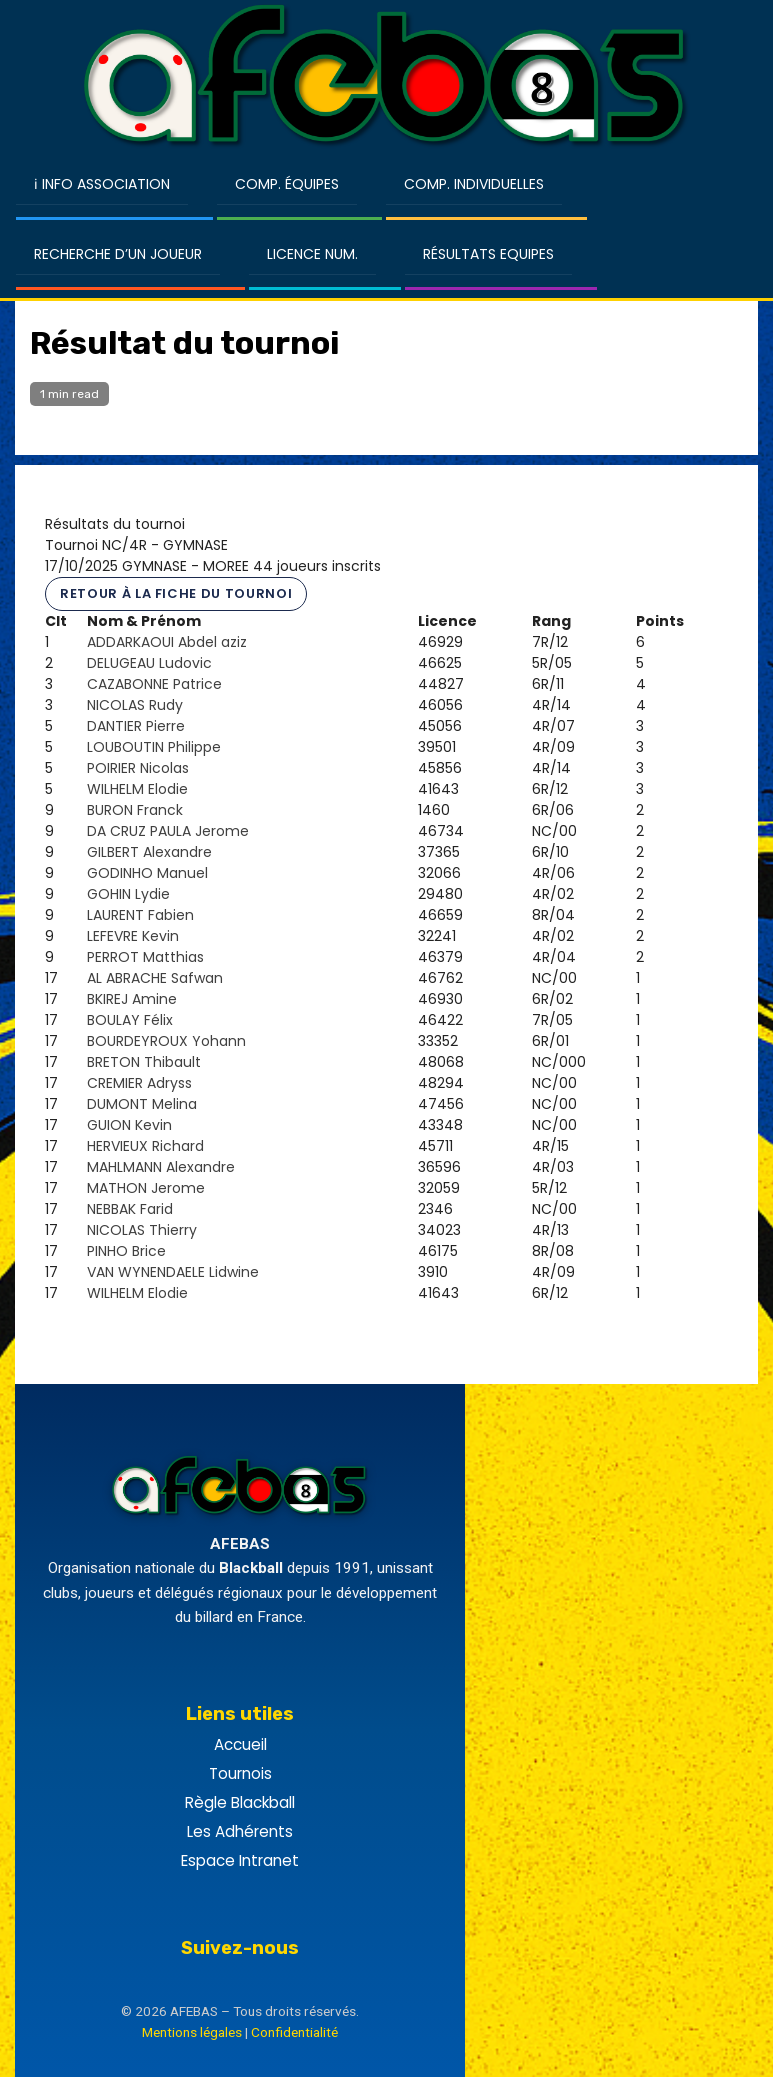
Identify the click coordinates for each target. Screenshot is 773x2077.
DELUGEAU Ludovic (149, 663)
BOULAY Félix (130, 1020)
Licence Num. (312, 254)
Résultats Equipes (488, 254)
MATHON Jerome (146, 1188)
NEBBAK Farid (130, 1209)
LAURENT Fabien (140, 915)
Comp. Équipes (287, 184)
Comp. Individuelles (474, 184)
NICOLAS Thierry (142, 1230)
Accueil (240, 1744)
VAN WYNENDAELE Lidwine (173, 1272)
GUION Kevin (129, 1125)
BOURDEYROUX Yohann (166, 1041)
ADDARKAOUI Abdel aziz (167, 642)
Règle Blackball (240, 1802)
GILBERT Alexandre (149, 852)
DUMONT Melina (142, 1104)
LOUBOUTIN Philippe (154, 747)
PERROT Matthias (145, 957)
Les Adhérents (240, 1831)
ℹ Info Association (102, 184)
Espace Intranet (240, 1860)
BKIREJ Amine (132, 999)
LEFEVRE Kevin (133, 936)
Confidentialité (294, 2032)
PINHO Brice (126, 1251)
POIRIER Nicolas (138, 768)
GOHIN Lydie (128, 894)
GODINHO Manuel (147, 873)
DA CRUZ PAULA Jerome (168, 831)
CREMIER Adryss (139, 1083)
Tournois (240, 1773)
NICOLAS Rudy (135, 705)
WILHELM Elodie (137, 789)
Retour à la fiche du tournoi (176, 593)
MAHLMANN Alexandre (161, 1167)
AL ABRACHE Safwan (155, 978)
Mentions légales (192, 2032)
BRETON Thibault (144, 1062)
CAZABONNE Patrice (154, 684)
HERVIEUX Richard (145, 1146)
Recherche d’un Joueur (118, 254)
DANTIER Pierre (136, 726)
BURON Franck (135, 810)
